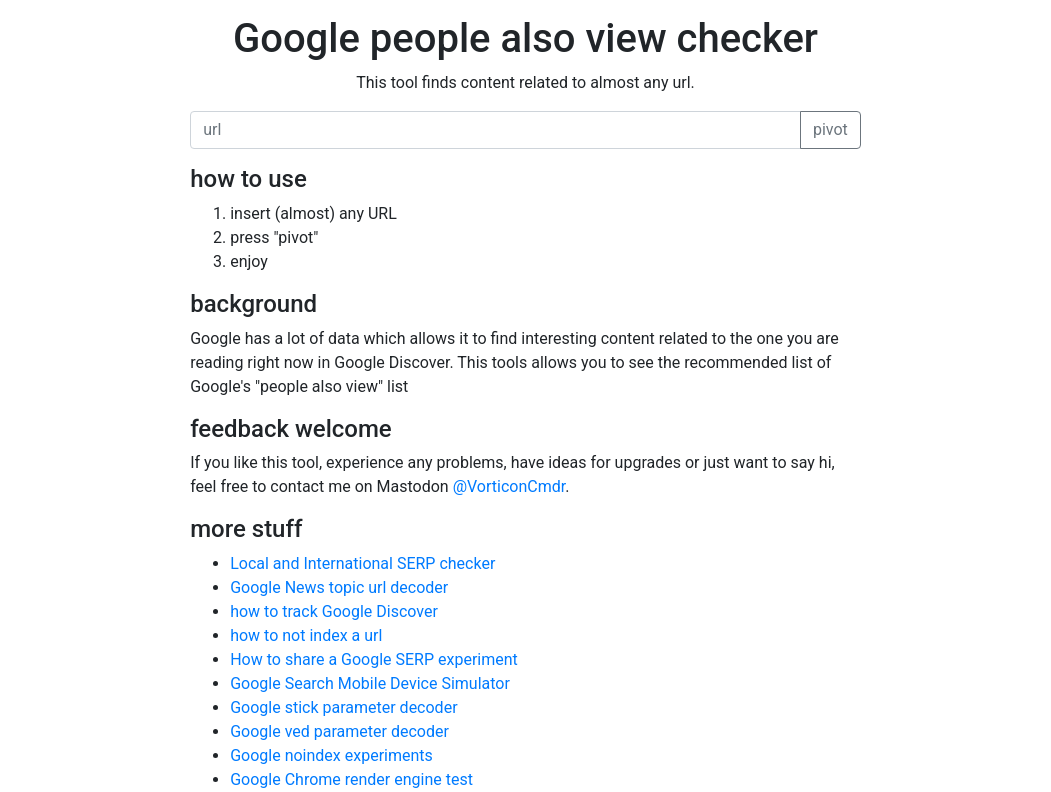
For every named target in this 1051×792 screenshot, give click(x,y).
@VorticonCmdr (509, 486)
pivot (830, 129)
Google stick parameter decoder (343, 707)
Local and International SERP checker (362, 563)
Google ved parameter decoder (339, 731)
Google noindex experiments (331, 755)
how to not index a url (306, 635)
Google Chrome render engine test (351, 779)
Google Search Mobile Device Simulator (370, 683)
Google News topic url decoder (339, 587)
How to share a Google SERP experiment (374, 659)
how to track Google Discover (334, 611)
